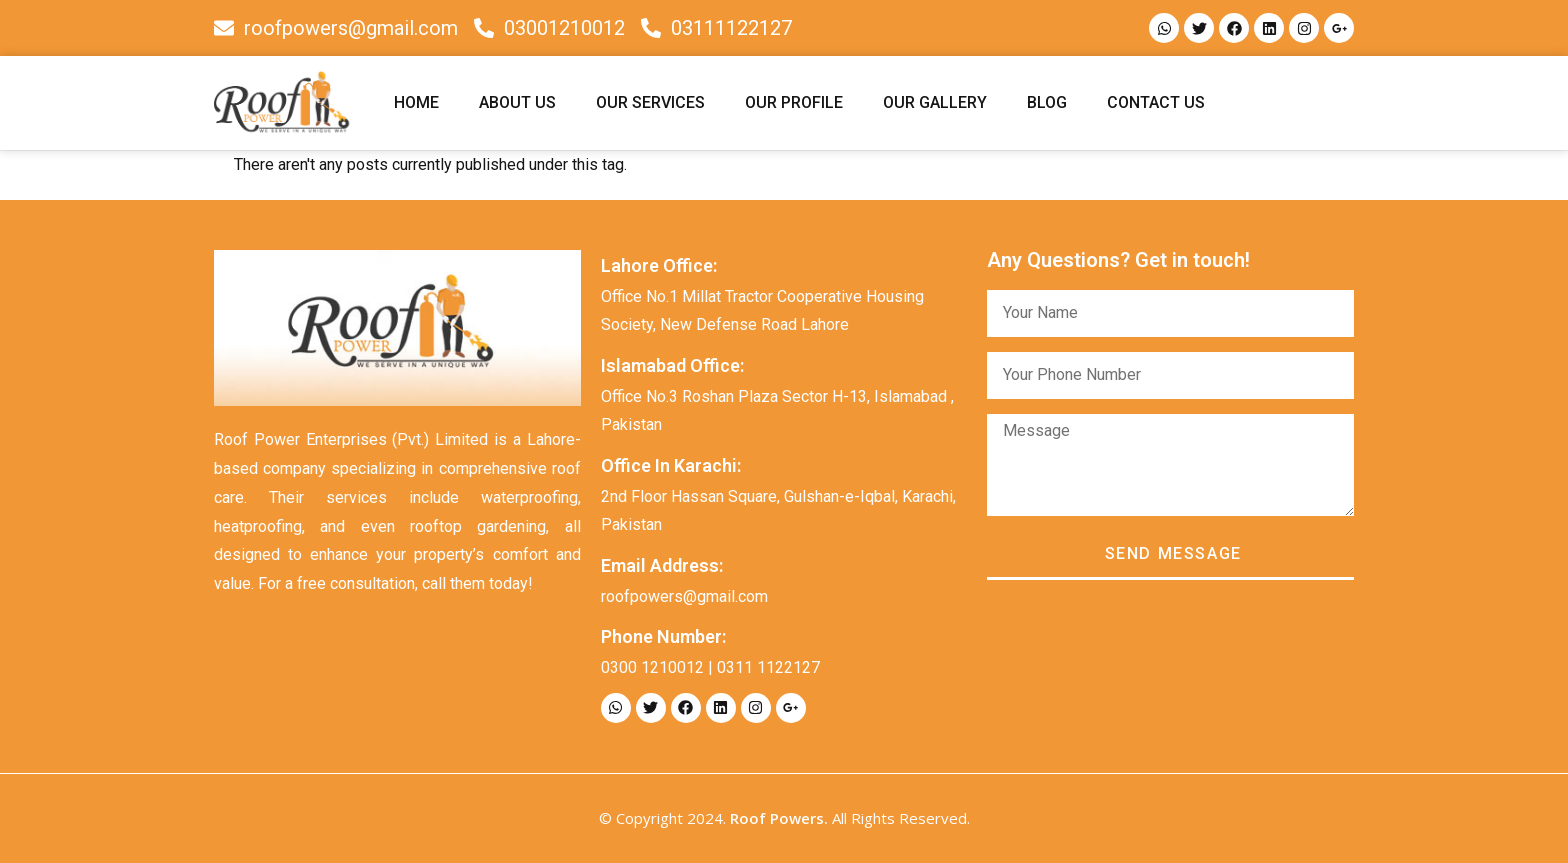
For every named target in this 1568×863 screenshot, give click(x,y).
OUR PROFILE (794, 102)
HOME (416, 102)
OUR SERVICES (650, 102)
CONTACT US (1156, 102)
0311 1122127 (768, 667)
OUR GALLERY (935, 102)
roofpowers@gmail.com (684, 596)
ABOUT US (517, 102)
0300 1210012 (652, 667)
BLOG (1047, 102)
